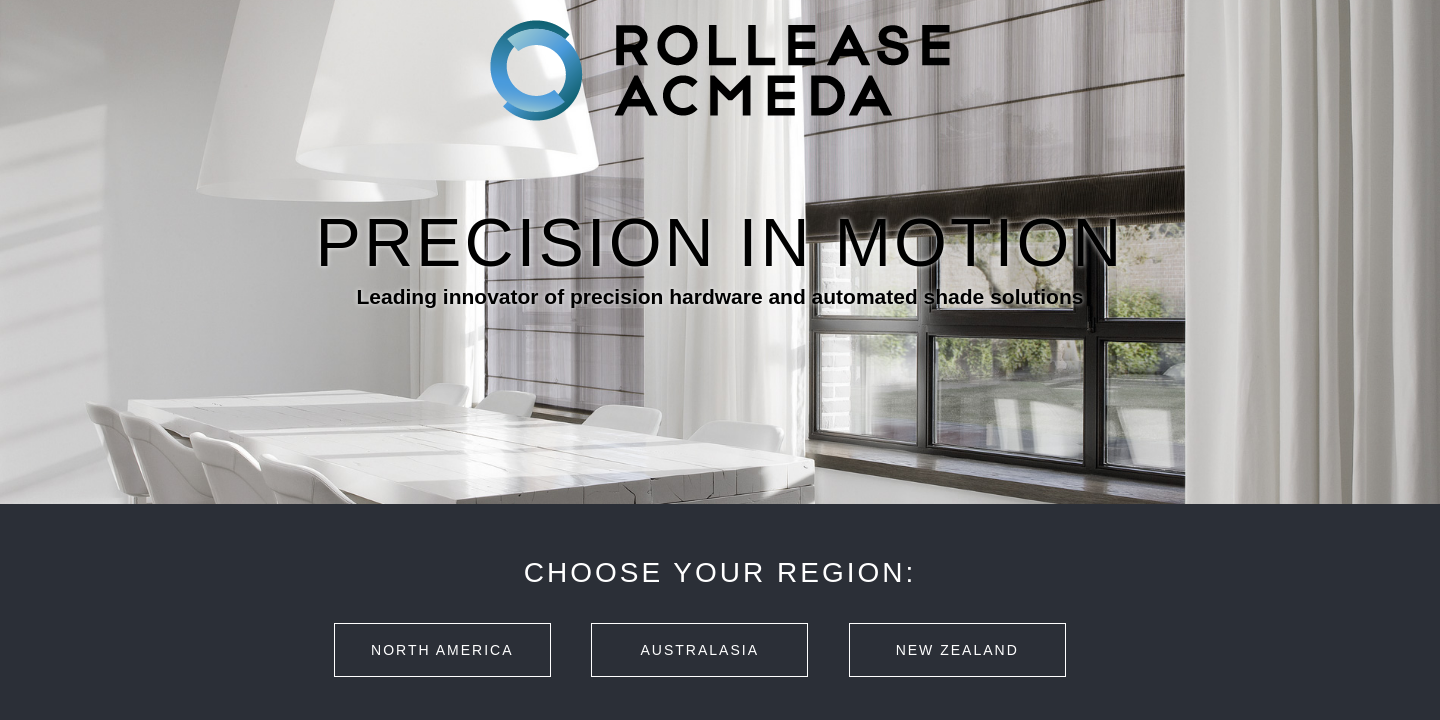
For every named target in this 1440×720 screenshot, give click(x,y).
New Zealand (957, 650)
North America (442, 650)
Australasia (700, 650)
